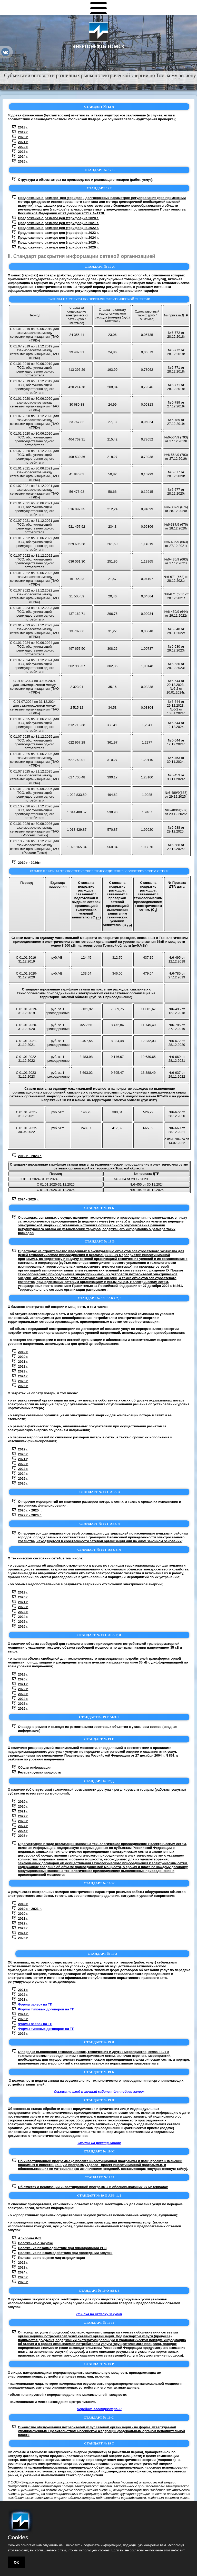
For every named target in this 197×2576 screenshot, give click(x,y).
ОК (16, 2562)
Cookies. (19, 2537)
